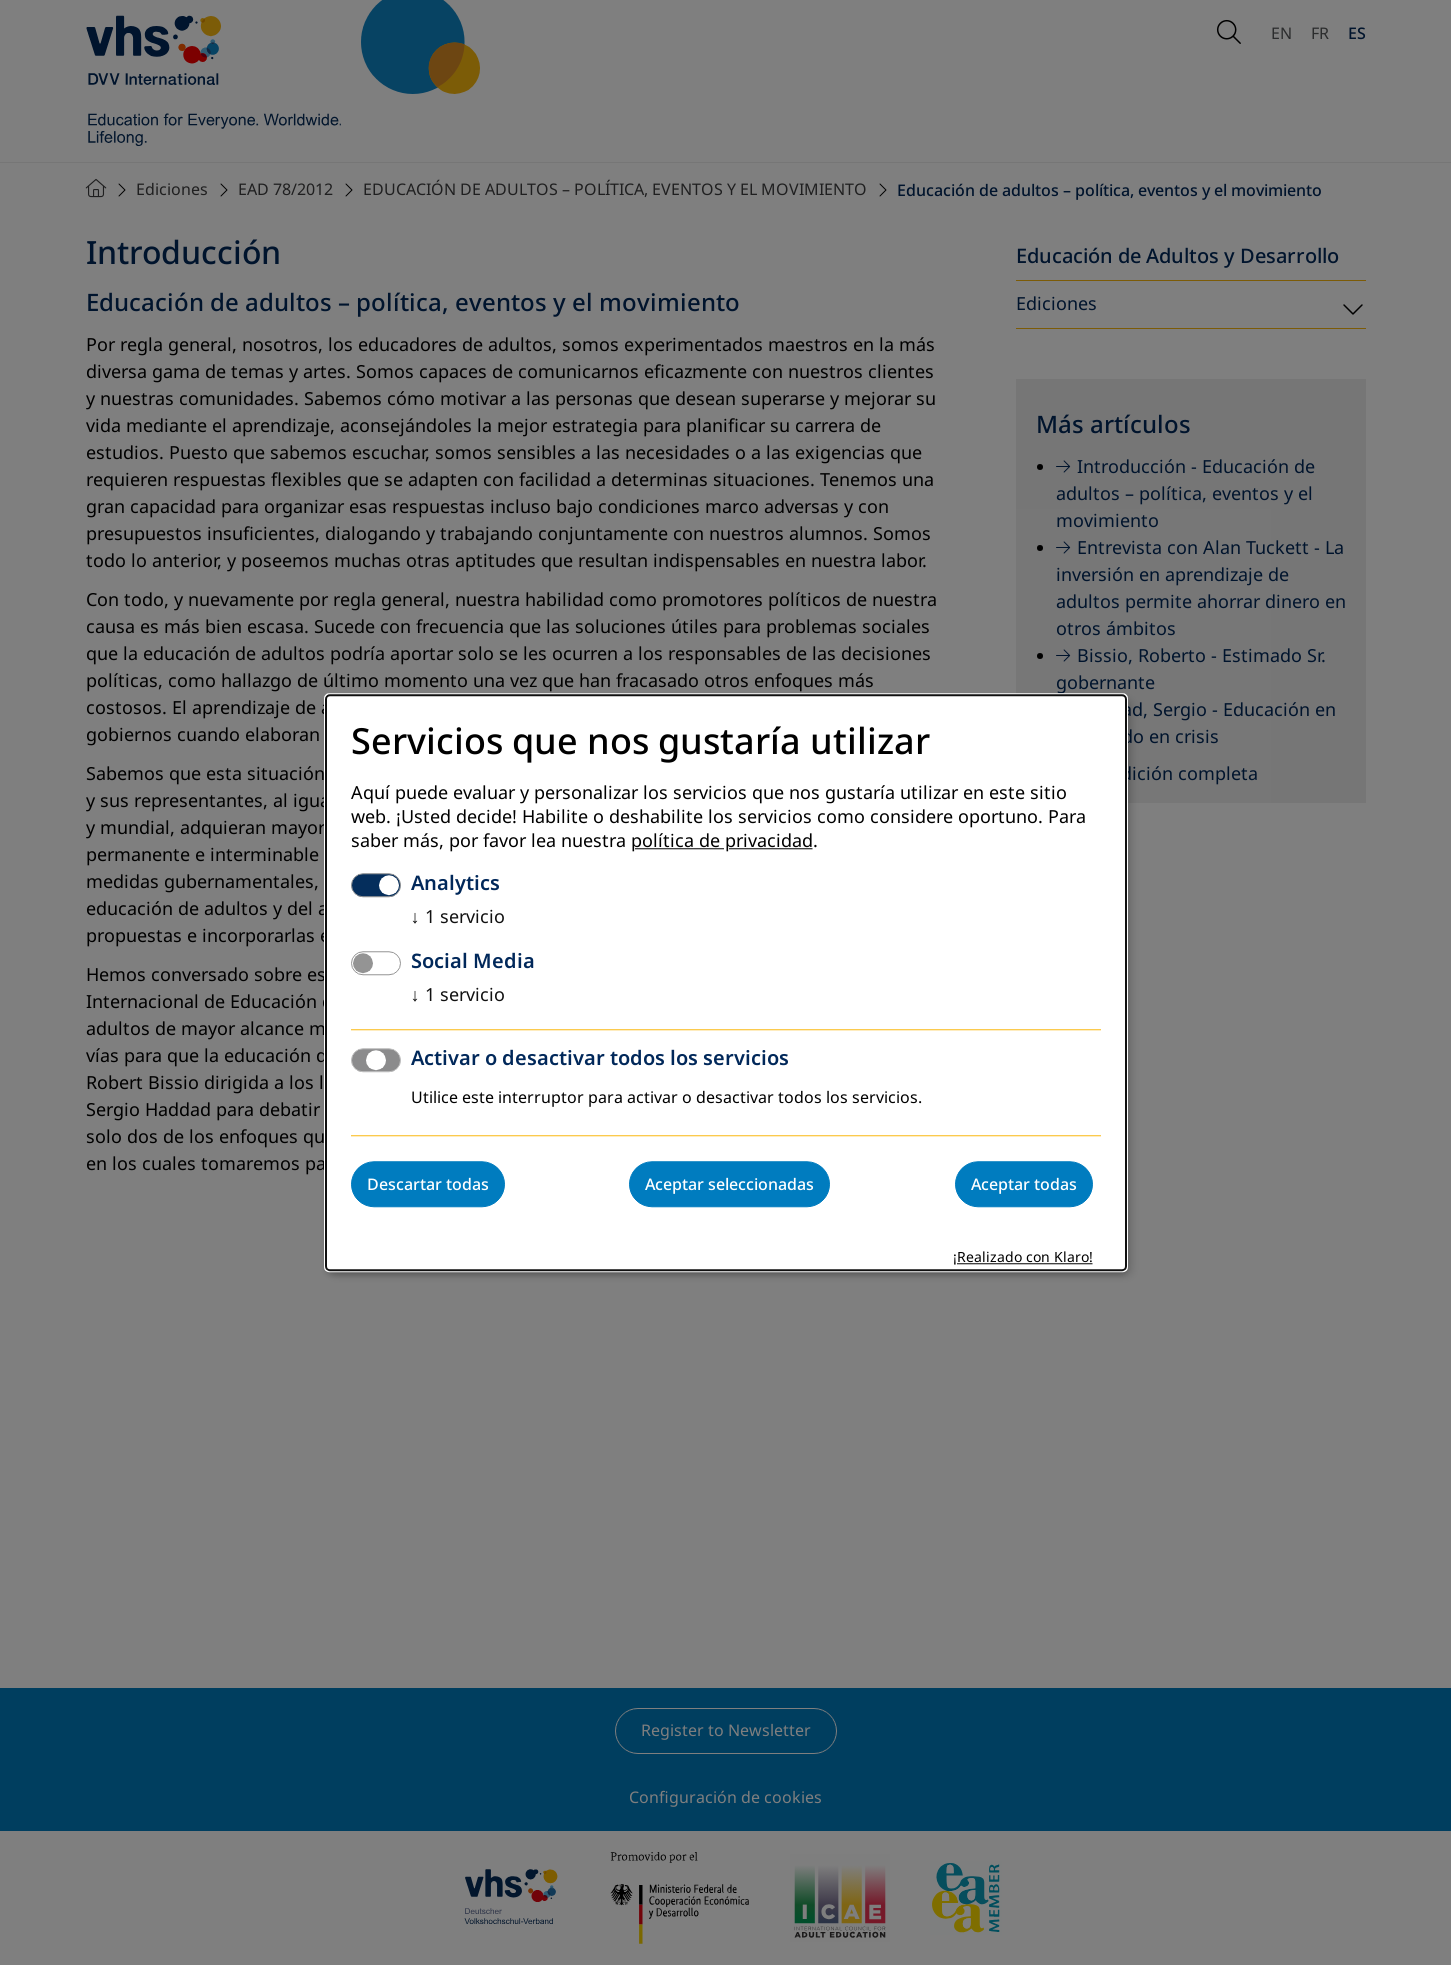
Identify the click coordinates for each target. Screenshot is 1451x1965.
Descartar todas (428, 1184)
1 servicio (458, 917)
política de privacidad (722, 841)
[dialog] (726, 982)
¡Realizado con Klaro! (1023, 1257)
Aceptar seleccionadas (729, 1184)
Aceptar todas (1024, 1184)
